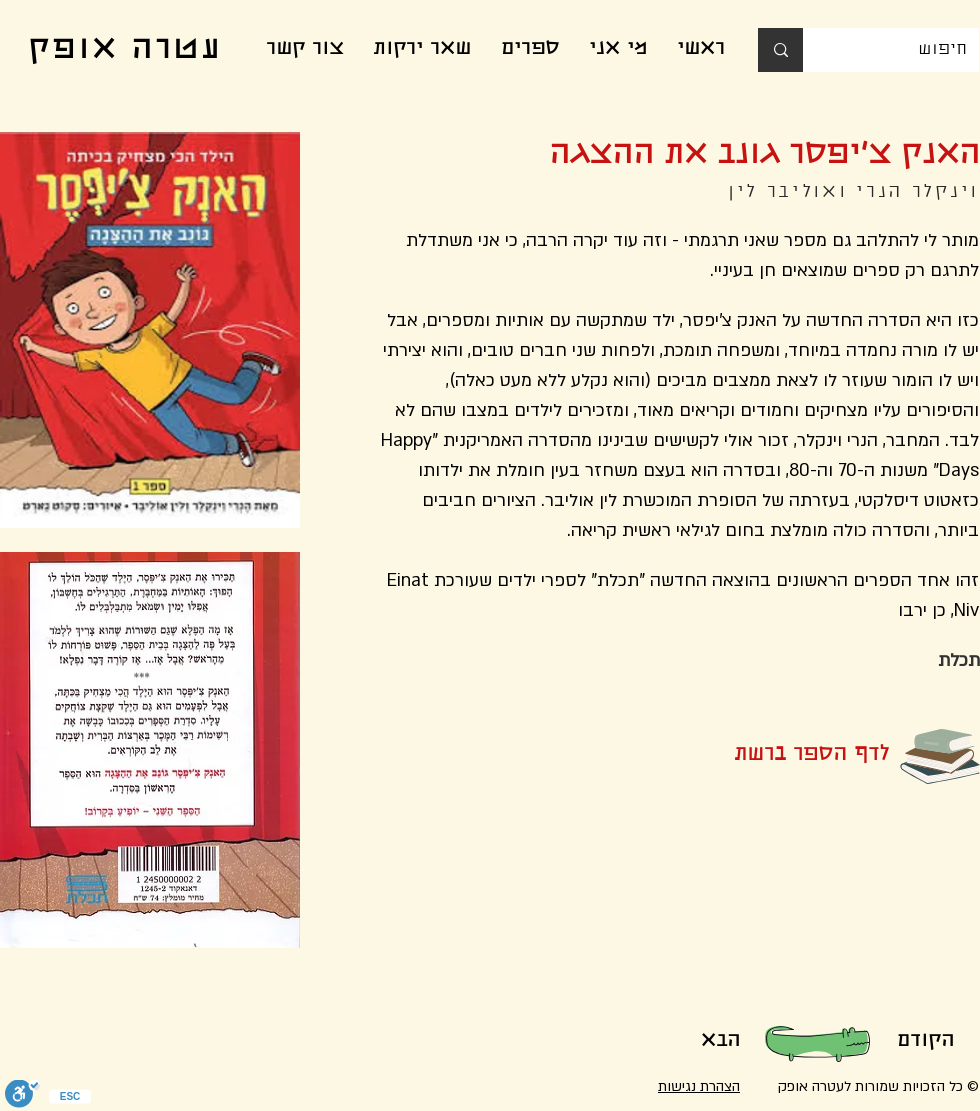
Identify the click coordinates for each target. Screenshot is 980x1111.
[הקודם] (925, 1042)
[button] (779, 756)
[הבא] (720, 1042)
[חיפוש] (906, 50)
